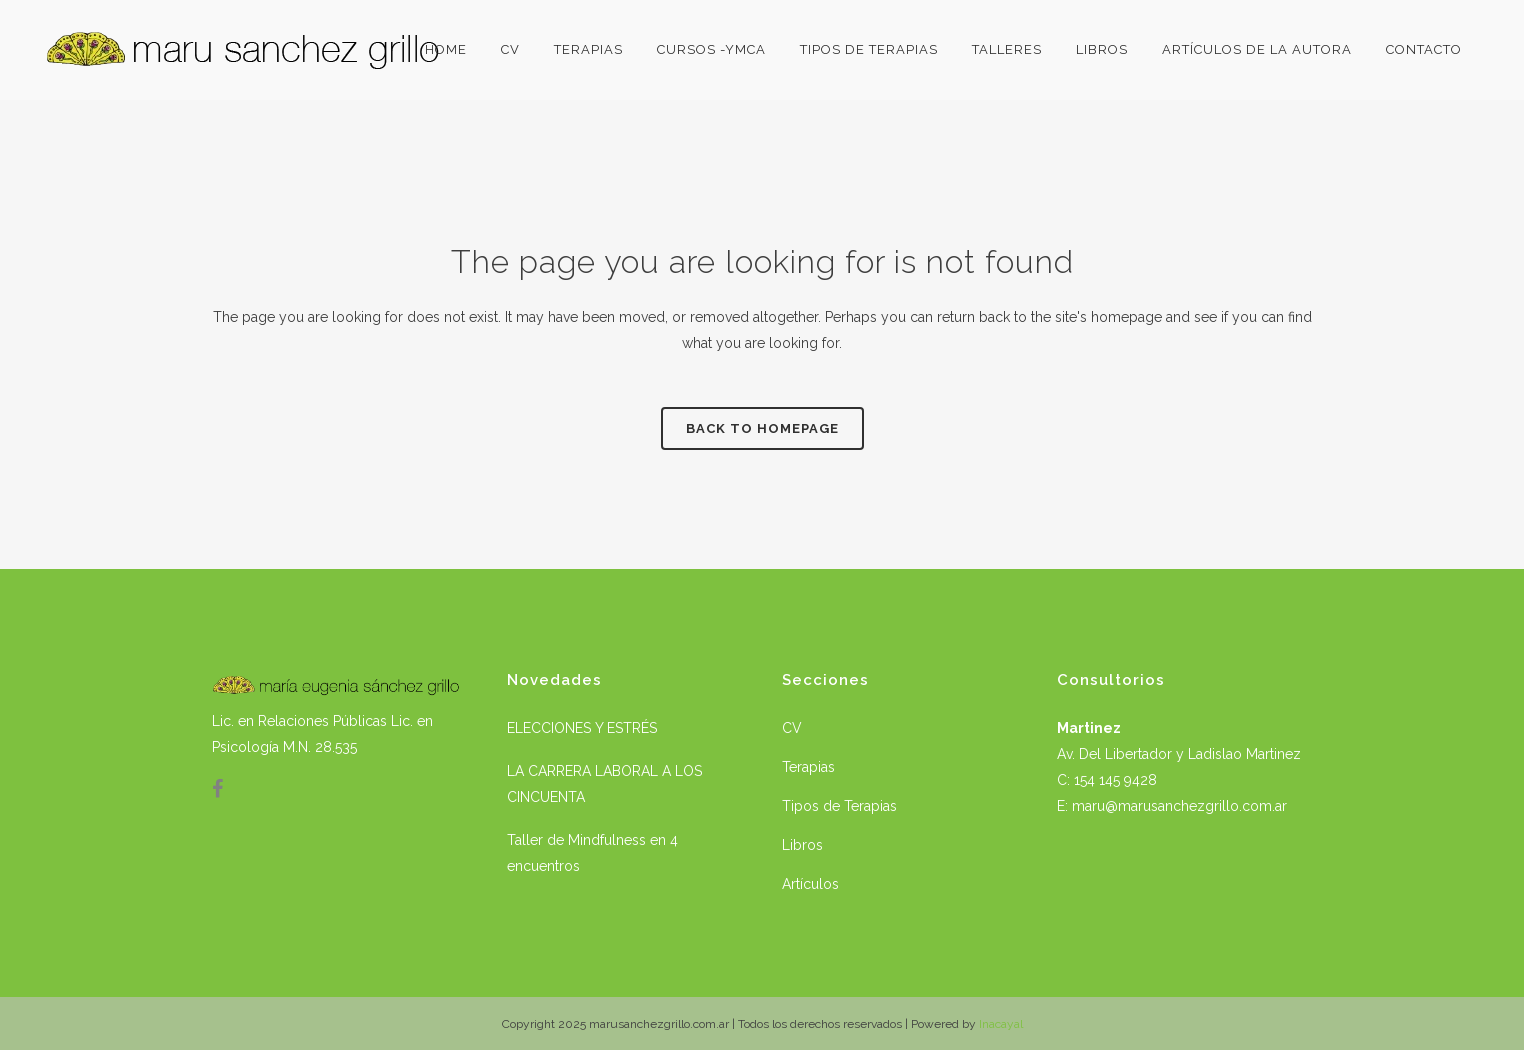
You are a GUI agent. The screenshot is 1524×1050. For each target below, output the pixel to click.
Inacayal (1001, 1024)
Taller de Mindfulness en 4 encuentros (592, 853)
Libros (802, 845)
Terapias (808, 767)
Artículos (810, 884)
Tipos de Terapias (839, 806)
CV (792, 728)
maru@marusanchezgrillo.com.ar (1179, 806)
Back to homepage (762, 428)
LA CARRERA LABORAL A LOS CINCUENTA (604, 784)
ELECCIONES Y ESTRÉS (582, 728)
